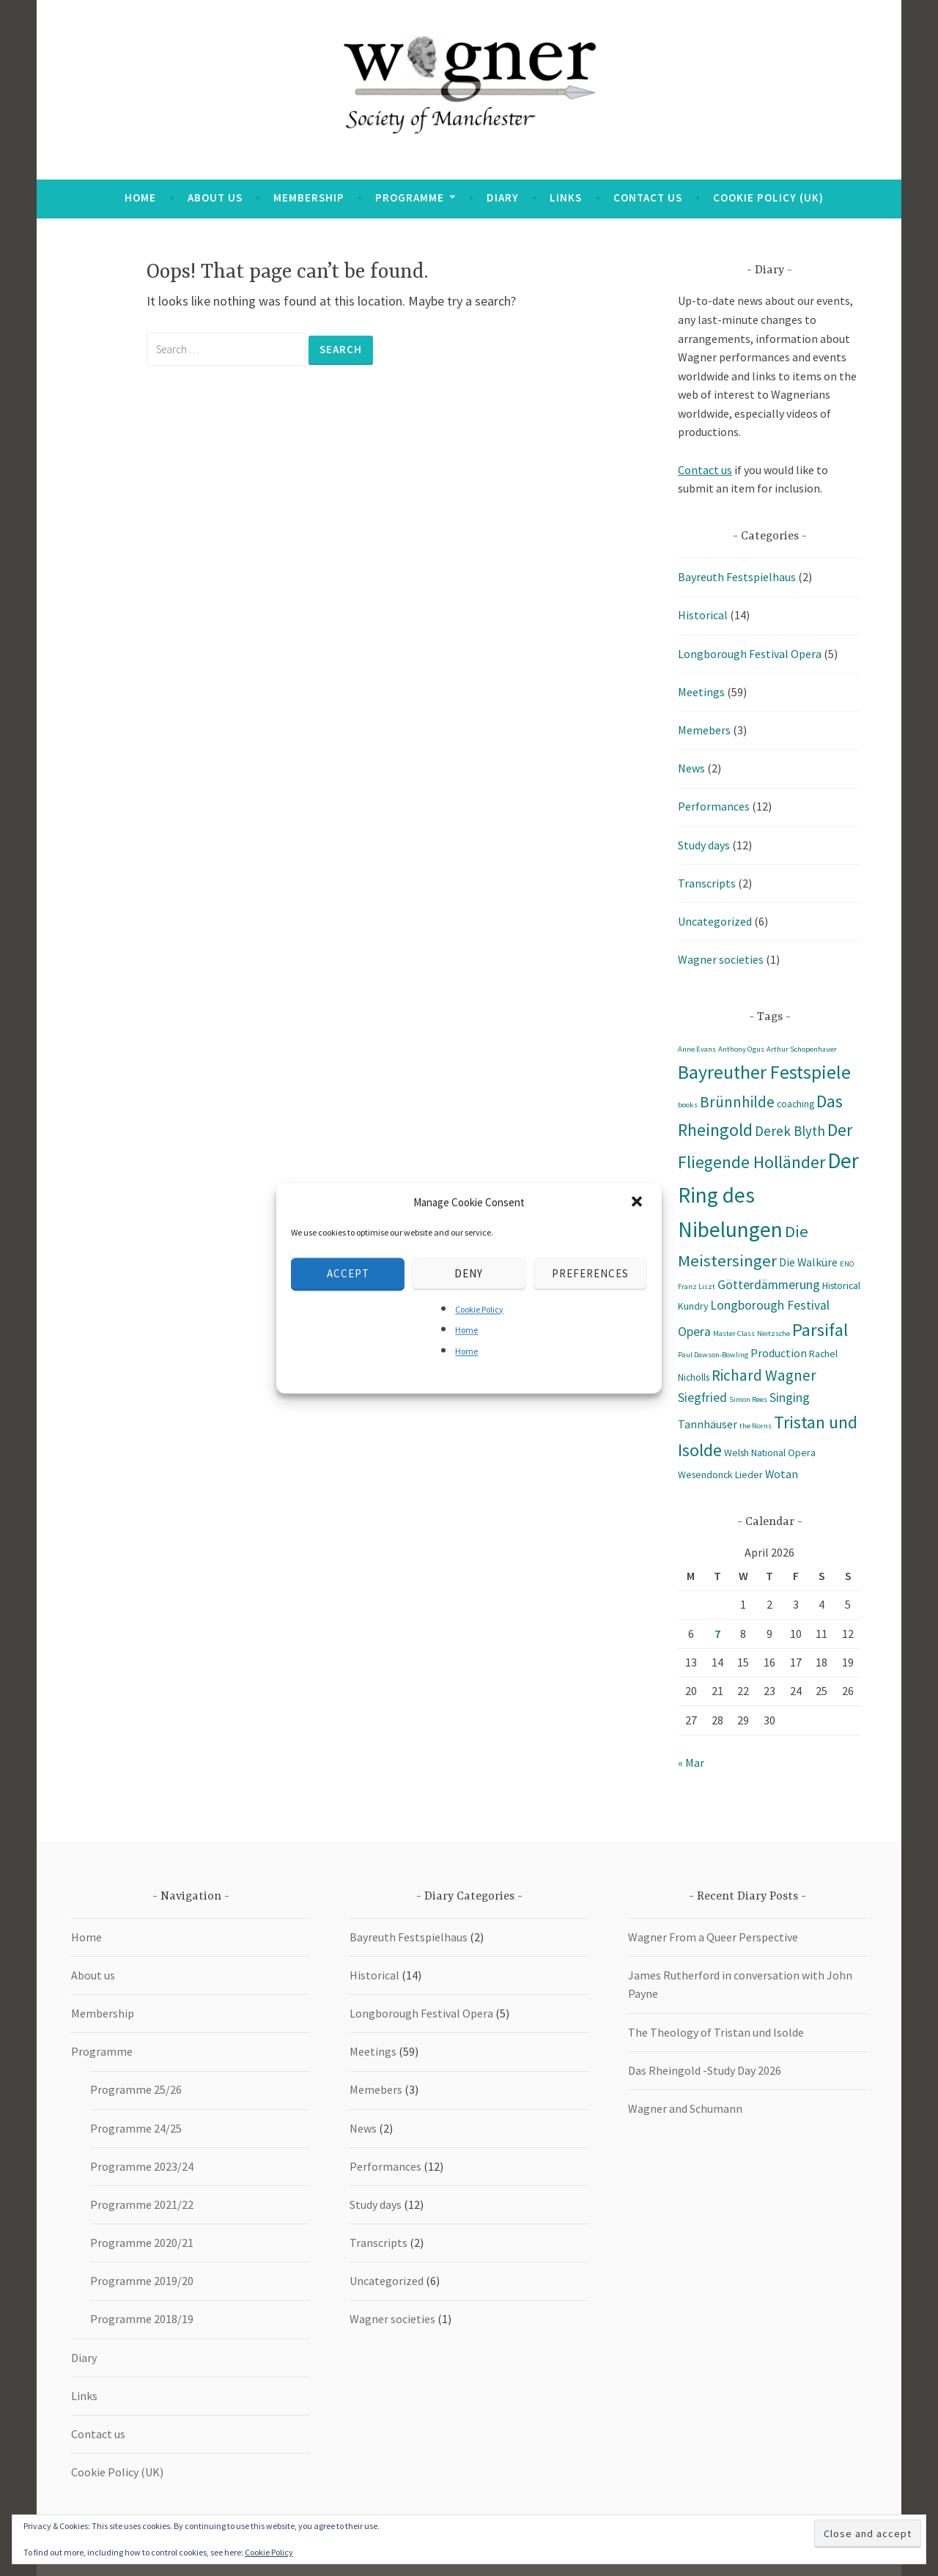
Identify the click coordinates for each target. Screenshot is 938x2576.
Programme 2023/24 (141, 2166)
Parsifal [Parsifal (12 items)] (820, 1329)
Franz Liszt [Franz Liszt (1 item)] (696, 1286)
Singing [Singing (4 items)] (789, 1398)
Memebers (704, 730)
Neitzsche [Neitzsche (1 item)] (773, 1333)
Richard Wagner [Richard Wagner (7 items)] (764, 1375)
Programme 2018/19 (141, 2318)
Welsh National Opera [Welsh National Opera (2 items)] (770, 1452)
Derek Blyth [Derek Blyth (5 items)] (790, 1131)
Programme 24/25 (136, 2128)
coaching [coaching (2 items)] (795, 1103)
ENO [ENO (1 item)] (847, 1264)
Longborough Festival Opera (749, 653)
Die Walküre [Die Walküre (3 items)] (808, 1262)
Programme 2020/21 (141, 2242)
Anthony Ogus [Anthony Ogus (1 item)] (741, 1049)
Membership (308, 197)
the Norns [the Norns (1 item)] (755, 1426)
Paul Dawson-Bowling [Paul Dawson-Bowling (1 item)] (713, 1354)
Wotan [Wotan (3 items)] (781, 1473)
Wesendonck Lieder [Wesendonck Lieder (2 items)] (720, 1474)
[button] (638, 1202)
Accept (348, 1273)
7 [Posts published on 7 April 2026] (717, 1633)
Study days (704, 845)
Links (566, 197)
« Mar (691, 1762)
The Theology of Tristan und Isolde (716, 2032)
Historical (703, 615)
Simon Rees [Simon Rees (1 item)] (748, 1399)
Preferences (590, 1273)
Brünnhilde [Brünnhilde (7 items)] (737, 1102)
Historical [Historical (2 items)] (841, 1285)
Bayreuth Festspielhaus (737, 576)
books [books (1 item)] (688, 1105)
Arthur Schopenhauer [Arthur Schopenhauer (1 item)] (802, 1049)
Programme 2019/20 (141, 2280)
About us (215, 197)
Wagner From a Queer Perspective (713, 1937)
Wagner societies (721, 959)
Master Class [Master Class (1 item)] (734, 1333)
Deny (468, 1273)
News (691, 768)
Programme (409, 197)
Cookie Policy (479, 1309)
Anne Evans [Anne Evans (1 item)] (697, 1049)
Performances (714, 806)
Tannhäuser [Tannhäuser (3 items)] (707, 1424)
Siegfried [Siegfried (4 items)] (702, 1398)
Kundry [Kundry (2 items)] (693, 1306)
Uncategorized (715, 921)
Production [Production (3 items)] (778, 1353)
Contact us (647, 197)
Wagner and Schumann (685, 2108)
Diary (503, 197)
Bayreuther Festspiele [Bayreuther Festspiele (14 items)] (764, 1072)
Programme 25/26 (136, 2089)
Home (466, 1330)
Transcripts (707, 883)
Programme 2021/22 (141, 2204)
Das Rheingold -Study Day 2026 (704, 2070)
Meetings (701, 691)
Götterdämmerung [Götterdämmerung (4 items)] (768, 1285)
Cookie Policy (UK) (768, 197)
